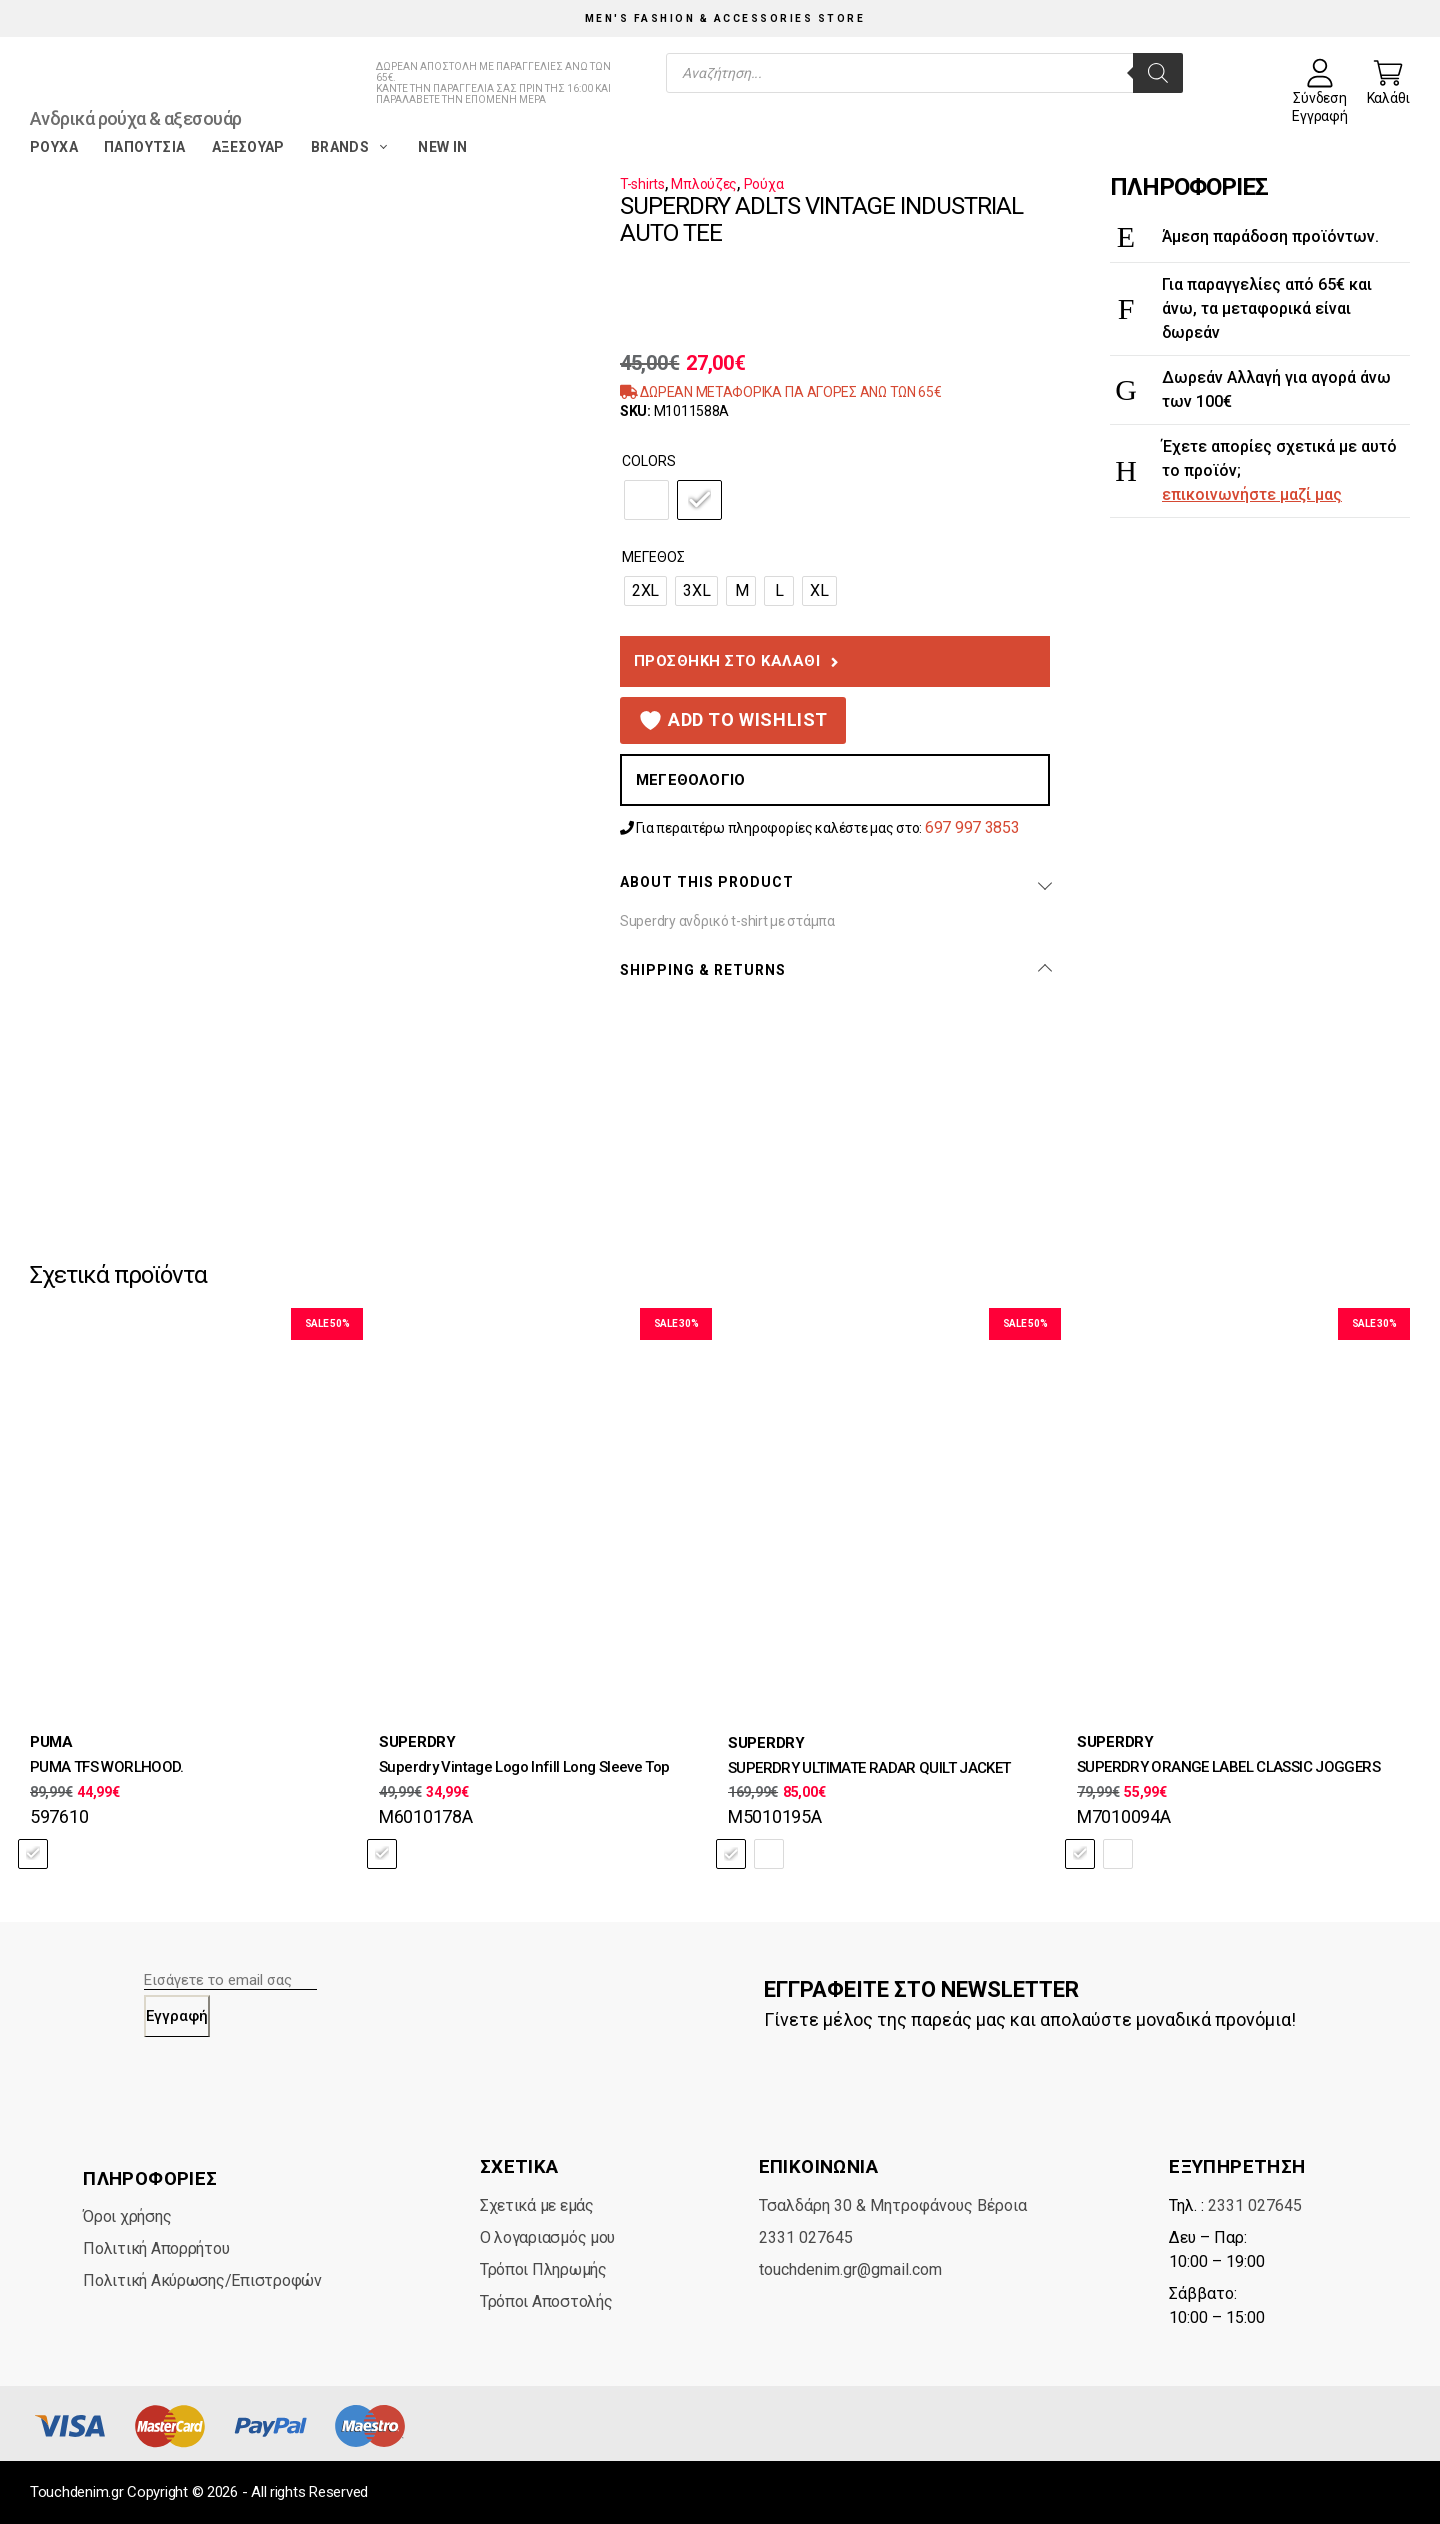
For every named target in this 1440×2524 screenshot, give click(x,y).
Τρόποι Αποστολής (546, 2301)
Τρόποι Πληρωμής (543, 2269)
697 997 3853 (972, 827)
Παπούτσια (145, 147)
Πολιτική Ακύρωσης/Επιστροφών (202, 2280)
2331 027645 (806, 2237)
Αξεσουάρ (248, 147)
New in (442, 147)
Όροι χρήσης (127, 2216)
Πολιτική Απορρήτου (156, 2248)
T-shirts (642, 184)
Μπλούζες (704, 184)
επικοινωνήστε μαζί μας (1252, 494)
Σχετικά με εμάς (537, 2205)
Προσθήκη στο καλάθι (727, 661)
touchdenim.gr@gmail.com (850, 2269)
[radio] (646, 500)
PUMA (51, 1742)
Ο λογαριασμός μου (547, 2237)
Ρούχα (54, 147)
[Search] (1158, 73)
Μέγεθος (653, 557)
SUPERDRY (417, 1742)
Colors (649, 461)
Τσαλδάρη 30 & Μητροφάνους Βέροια (893, 2205)
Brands (351, 147)
